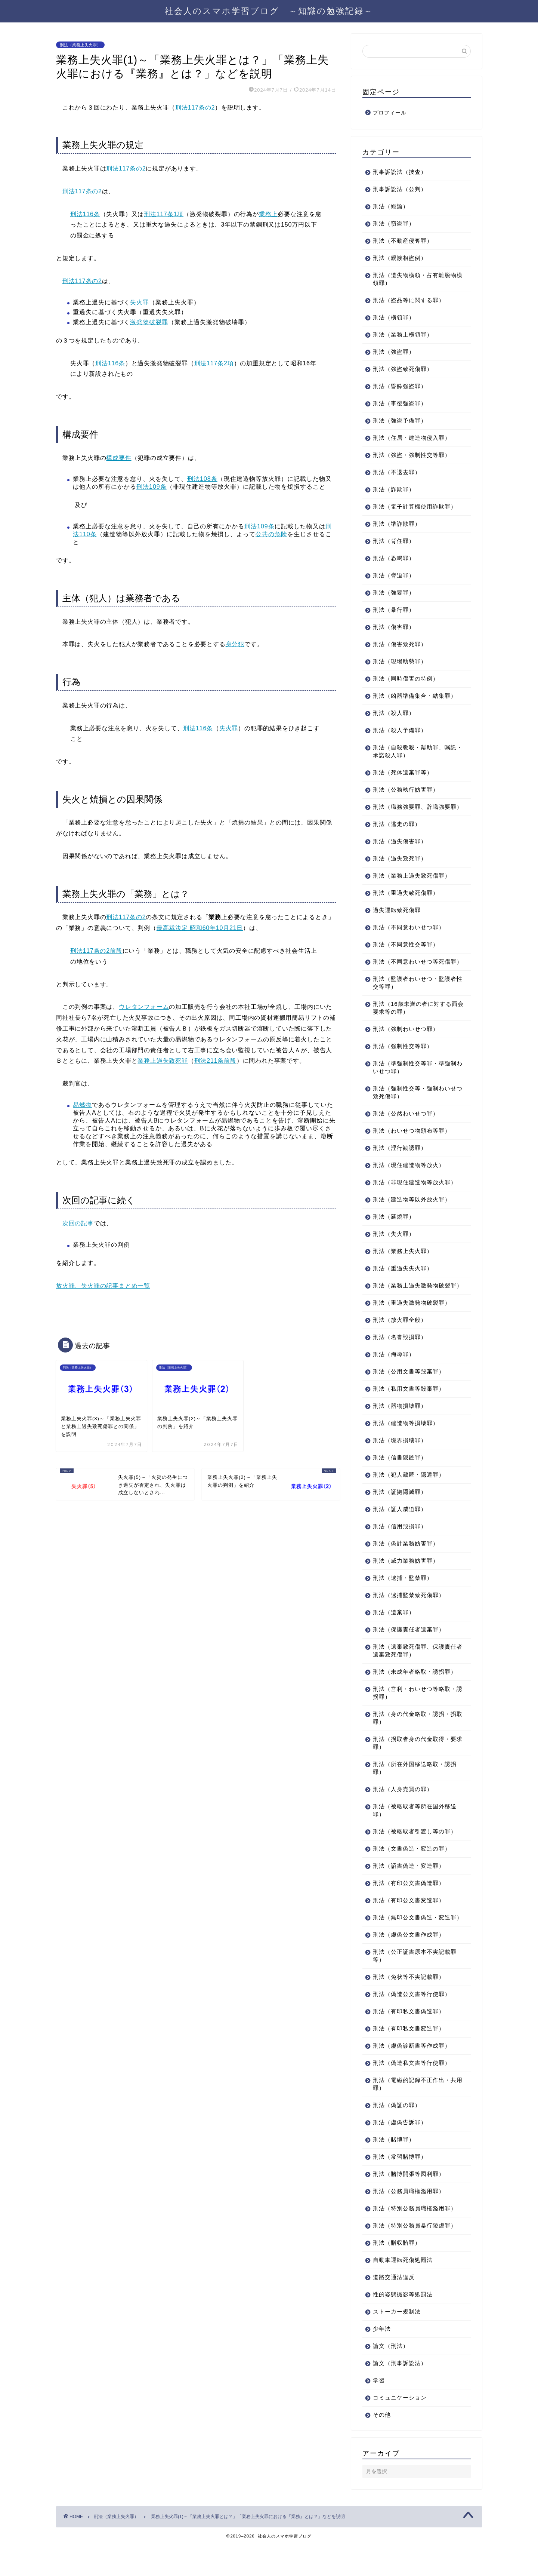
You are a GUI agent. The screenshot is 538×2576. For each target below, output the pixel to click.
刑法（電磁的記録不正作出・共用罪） (415, 2115)
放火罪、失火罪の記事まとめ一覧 (103, 1286)
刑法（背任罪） (394, 541)
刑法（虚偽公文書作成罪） (409, 1966)
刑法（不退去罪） (397, 472)
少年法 (382, 2360)
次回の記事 (78, 1223)
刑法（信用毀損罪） (400, 1550)
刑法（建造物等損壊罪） (406, 1446)
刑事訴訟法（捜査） (400, 172)
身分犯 (235, 644)
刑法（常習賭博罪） (400, 2188)
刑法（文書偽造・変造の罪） (412, 1872)
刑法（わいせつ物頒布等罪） (412, 1146)
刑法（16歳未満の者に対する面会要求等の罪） (412, 1023)
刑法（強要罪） (394, 592)
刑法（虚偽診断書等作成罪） (412, 2077)
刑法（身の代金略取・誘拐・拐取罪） (415, 1741)
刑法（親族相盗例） (400, 258)
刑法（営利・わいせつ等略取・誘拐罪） (415, 1716)
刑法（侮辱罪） (394, 1378)
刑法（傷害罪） (394, 627)
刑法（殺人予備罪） (400, 730)
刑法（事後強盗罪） (400, 403)
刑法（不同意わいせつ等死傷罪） (412, 973)
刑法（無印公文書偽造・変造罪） (412, 1945)
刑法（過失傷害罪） (400, 849)
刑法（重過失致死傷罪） (406, 900)
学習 (379, 2411)
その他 (382, 2446)
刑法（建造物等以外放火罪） (412, 1215)
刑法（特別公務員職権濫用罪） (415, 2239)
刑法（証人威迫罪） (400, 1532)
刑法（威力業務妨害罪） (406, 1584)
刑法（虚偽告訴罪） (400, 2153)
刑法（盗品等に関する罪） (409, 300)
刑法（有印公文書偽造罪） (409, 1906)
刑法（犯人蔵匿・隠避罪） (409, 1498)
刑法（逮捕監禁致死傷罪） (409, 1618)
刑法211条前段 (215, 1060)
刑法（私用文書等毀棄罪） (409, 1412)
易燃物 (82, 1105)
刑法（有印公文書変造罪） (409, 1924)
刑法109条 (151, 486)
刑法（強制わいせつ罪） (406, 1044)
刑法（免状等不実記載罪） (409, 2008)
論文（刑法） (391, 2377)
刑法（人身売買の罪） (403, 1812)
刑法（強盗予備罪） (400, 420)
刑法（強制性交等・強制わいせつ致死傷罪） (415, 1108)
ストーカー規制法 (397, 2343)
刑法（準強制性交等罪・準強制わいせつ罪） (415, 1083)
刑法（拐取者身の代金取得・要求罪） (415, 1766)
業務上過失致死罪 (162, 1060)
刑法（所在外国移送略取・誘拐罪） (415, 1791)
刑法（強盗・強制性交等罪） (412, 455)
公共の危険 (271, 534)
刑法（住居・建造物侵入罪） (412, 438)
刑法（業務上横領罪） (403, 334)
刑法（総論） (391, 206)
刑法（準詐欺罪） (397, 524)
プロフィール (389, 113)
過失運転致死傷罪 (397, 918)
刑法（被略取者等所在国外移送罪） (415, 1834)
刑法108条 (202, 479)
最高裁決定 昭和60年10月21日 (200, 928)
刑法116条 (85, 214)
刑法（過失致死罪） (400, 866)
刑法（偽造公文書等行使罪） (412, 2025)
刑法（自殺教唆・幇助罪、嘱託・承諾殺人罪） (412, 751)
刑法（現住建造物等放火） (409, 1181)
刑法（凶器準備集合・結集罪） (415, 696)
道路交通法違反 (394, 2308)
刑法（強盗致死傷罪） (403, 369)
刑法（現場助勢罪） (400, 661)
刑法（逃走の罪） (397, 832)
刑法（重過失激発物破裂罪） (412, 1326)
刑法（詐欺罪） (394, 489)
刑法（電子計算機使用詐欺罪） (415, 506)
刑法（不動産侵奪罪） (403, 240)
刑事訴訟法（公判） (400, 189)
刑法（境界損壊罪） (400, 1464)
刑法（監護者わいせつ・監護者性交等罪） (415, 998)
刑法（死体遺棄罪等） (403, 772)
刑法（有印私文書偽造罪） (409, 2042)
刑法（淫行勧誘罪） (400, 1163)
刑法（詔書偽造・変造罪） (409, 1889)
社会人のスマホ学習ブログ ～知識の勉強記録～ (269, 11)
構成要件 (118, 458)
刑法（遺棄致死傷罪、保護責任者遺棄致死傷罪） (415, 1674)
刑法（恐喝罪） (394, 558)
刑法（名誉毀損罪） (400, 1360)
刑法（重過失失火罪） (403, 1284)
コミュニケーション (400, 2429)
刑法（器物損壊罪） (400, 1429)
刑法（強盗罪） (394, 352)
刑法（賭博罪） (394, 2171)
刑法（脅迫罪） (394, 575)
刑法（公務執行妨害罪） (406, 789)
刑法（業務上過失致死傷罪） (412, 883)
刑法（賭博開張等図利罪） (409, 2205)
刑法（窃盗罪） (394, 223)
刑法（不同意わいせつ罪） (409, 935)
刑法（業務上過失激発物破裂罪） (412, 1305)
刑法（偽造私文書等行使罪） (412, 2094)
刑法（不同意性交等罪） (406, 952)
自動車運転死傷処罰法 (403, 2291)
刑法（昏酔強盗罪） (400, 386)
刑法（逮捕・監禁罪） (403, 1601)
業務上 (268, 214)
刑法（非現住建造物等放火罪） (415, 1198)
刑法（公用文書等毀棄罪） (409, 1395)
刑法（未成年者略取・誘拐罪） (415, 1695)
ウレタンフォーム (144, 1007)
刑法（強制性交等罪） (403, 1062)
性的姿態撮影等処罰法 (403, 2325)
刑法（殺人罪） (394, 713)
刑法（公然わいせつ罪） (406, 1129)
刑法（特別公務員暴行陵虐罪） (415, 2257)
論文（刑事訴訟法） (400, 2394)
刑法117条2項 (214, 363)
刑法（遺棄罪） (394, 1636)
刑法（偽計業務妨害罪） (406, 1567)
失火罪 (139, 302)
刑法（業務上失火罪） (80, 45)
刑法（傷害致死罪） (400, 644)
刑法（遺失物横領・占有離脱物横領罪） (415, 279)
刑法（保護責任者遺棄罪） (409, 1653)
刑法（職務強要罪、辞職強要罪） (412, 811)
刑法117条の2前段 (96, 951)
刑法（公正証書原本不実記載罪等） (415, 1987)
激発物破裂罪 (149, 322)
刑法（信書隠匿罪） (400, 1481)
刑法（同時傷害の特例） (406, 678)
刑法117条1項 (163, 214)
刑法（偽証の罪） (397, 2136)
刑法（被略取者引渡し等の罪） (415, 1855)
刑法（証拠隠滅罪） (400, 1515)
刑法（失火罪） (394, 1249)
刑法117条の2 (195, 107)
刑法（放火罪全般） (400, 1343)
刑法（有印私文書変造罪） (409, 2060)
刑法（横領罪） (394, 317)
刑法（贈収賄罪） (397, 2274)
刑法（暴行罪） (394, 610)
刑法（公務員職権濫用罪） (409, 2222)
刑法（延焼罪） (394, 1232)
